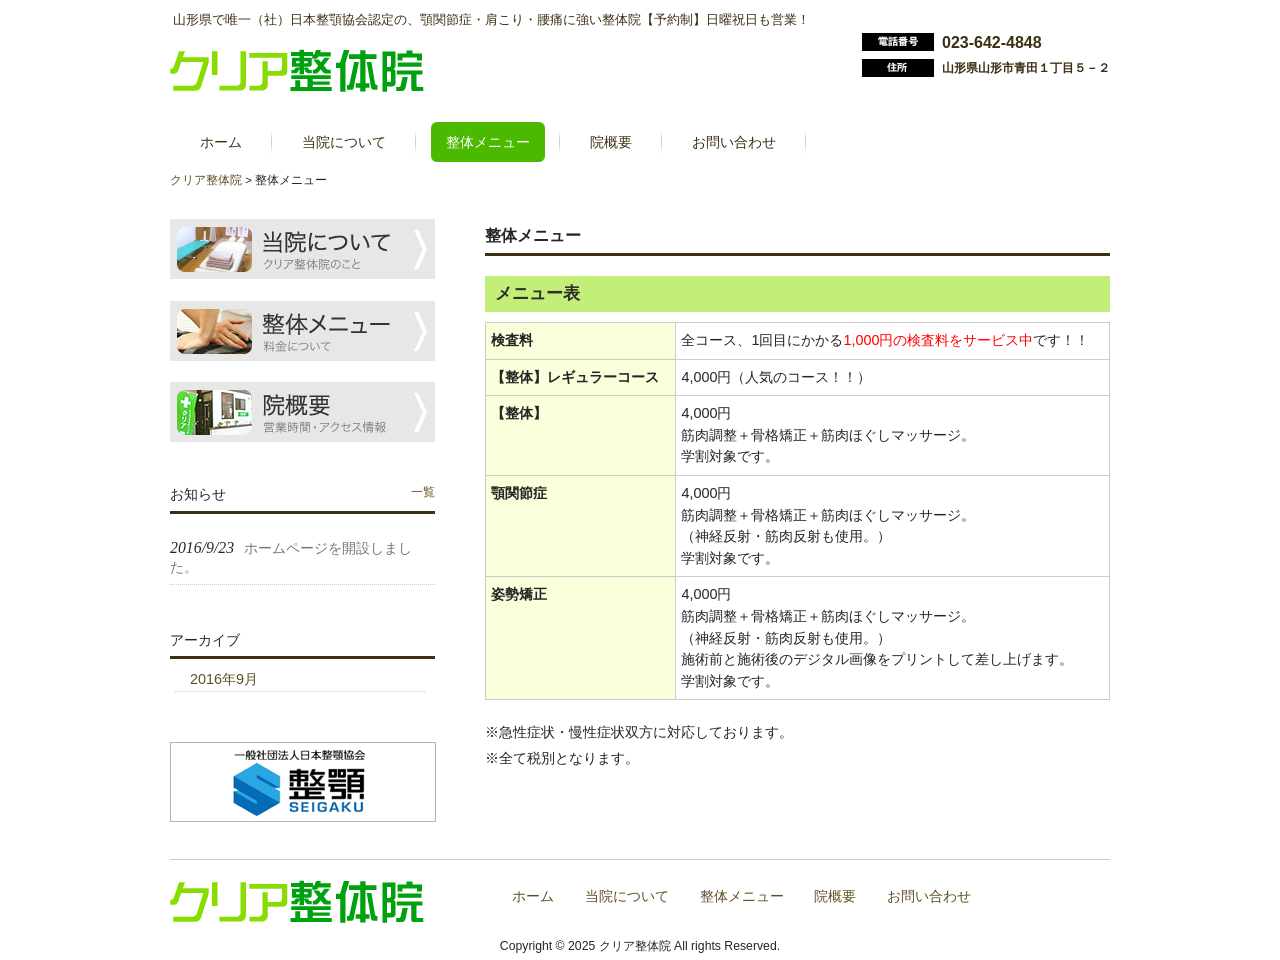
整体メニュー (742, 896)
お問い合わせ (929, 896)
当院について (627, 896)
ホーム (533, 896)
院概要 (835, 896)
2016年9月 (224, 679)
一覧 (423, 492)
